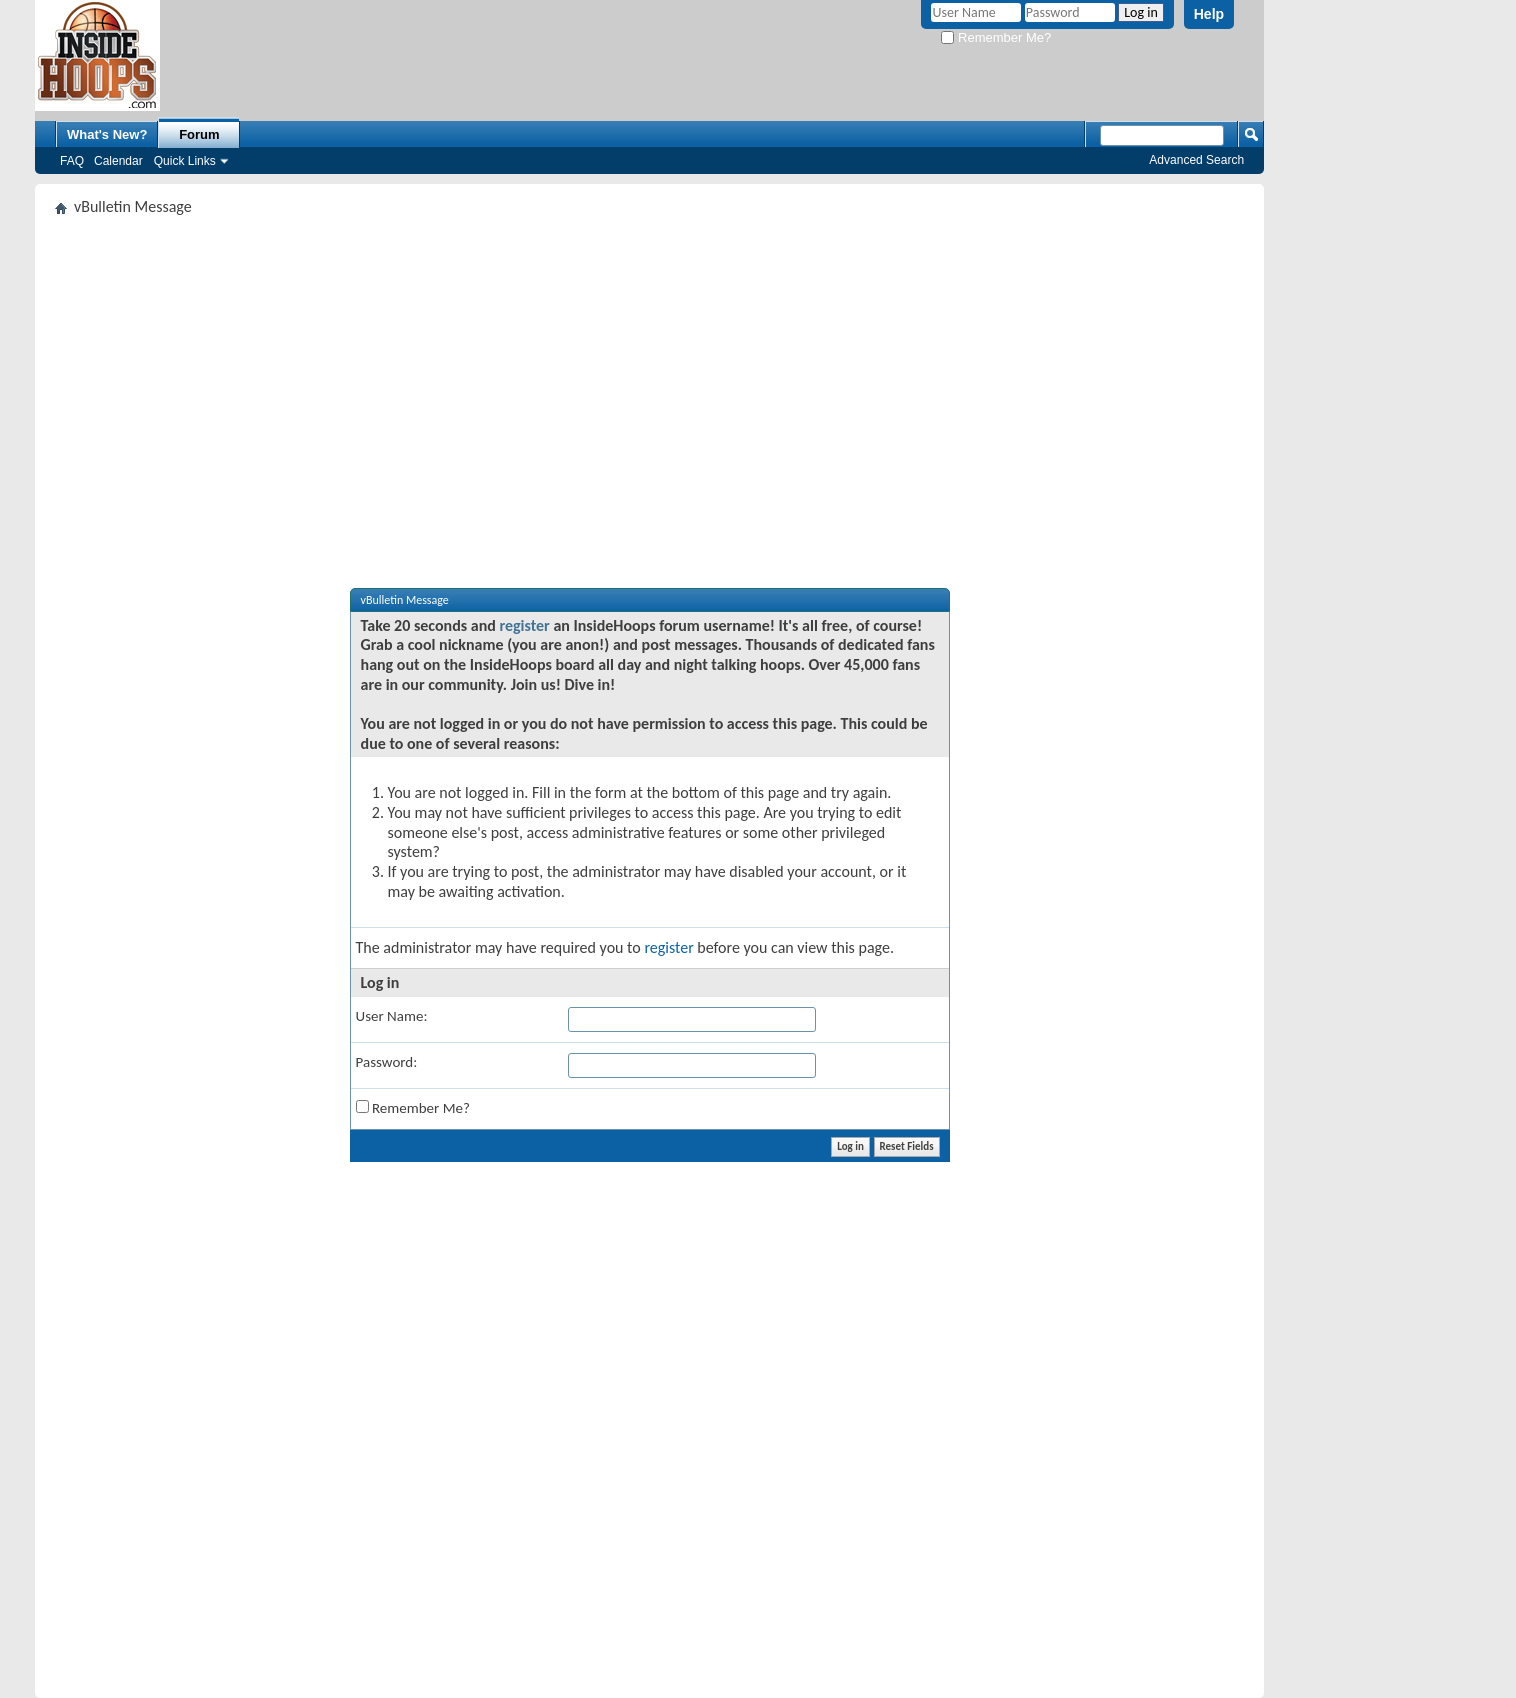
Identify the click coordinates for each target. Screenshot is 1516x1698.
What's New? (107, 134)
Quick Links (185, 161)
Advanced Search (1196, 160)
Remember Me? (996, 37)
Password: (387, 1062)
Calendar (118, 161)
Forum (199, 134)
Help (1209, 14)
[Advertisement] (649, 374)
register (524, 625)
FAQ (72, 161)
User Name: (392, 1016)
